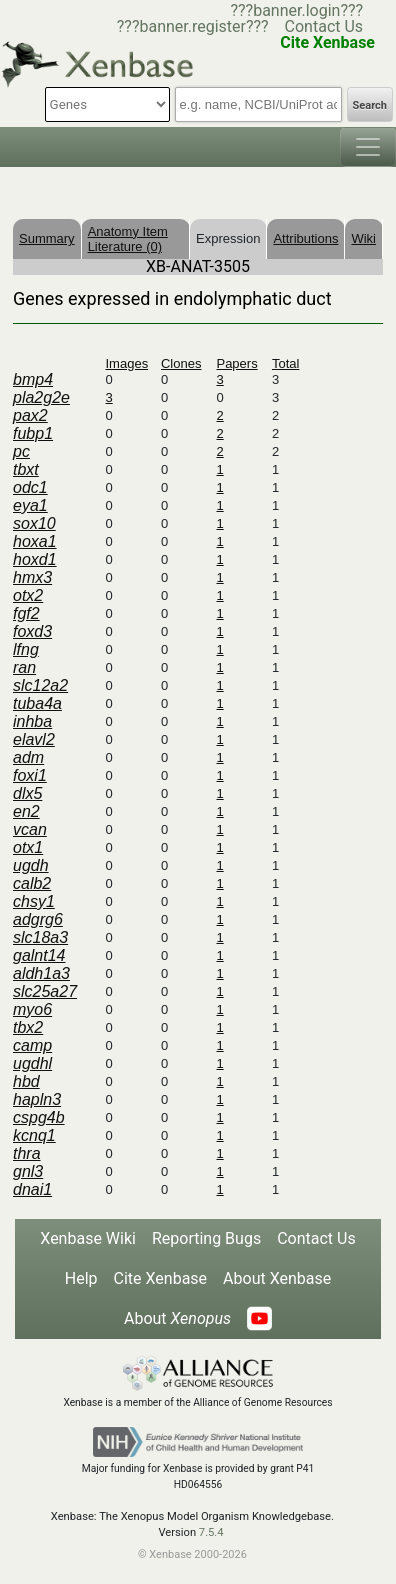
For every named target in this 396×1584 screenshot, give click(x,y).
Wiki (363, 238)
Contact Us (324, 26)
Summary (47, 238)
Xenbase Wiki (88, 1238)
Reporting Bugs (206, 1238)
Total (285, 363)
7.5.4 (211, 1532)
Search (370, 105)
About (177, 1318)
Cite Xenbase (161, 1278)
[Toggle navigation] (368, 147)
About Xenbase (277, 1278)
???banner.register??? (193, 26)
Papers (236, 363)
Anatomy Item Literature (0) (128, 239)
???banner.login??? (296, 10)
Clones (181, 363)
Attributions (305, 238)
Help (81, 1278)
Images (127, 363)
